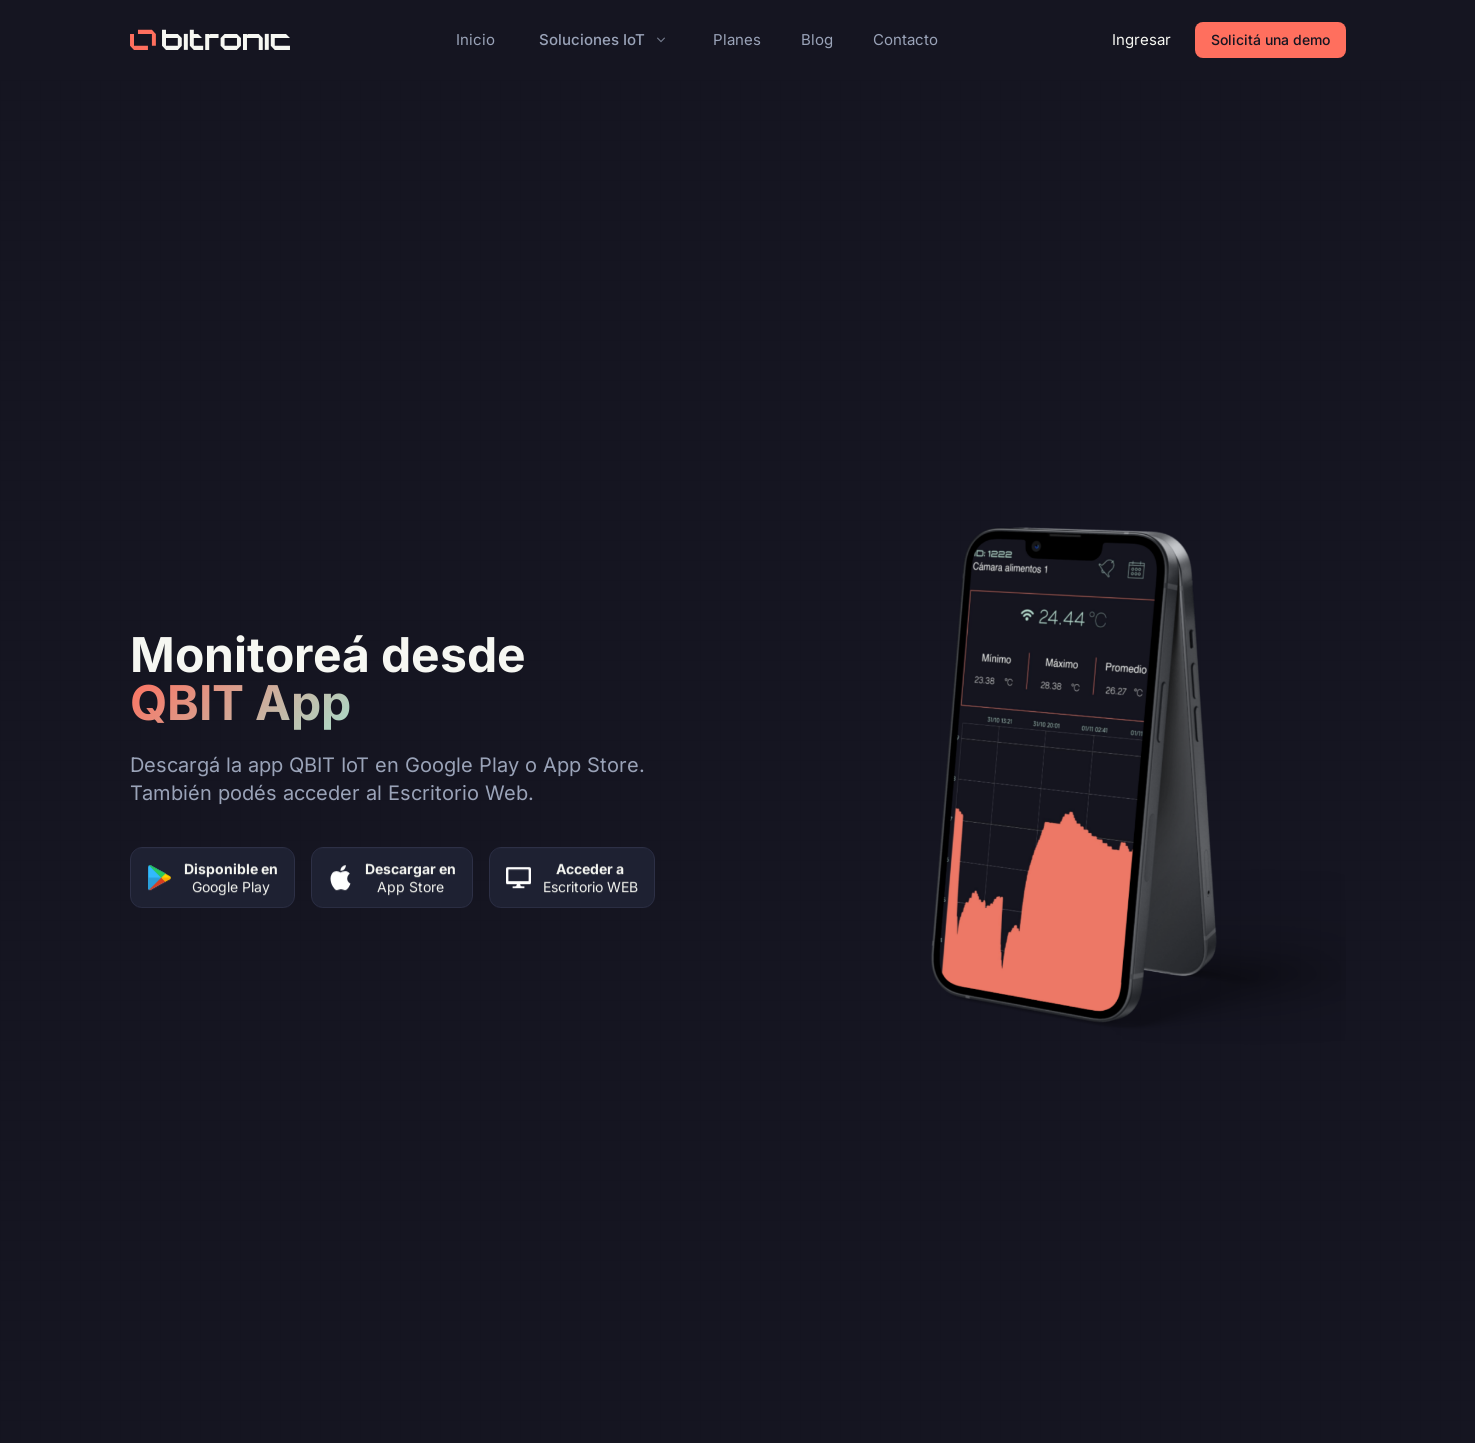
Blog (817, 39)
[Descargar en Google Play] (212, 879)
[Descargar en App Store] (392, 879)
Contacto (905, 39)
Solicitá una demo (1270, 39)
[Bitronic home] (210, 40)
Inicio (475, 39)
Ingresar (1141, 39)
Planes (737, 39)
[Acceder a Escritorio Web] (572, 879)
